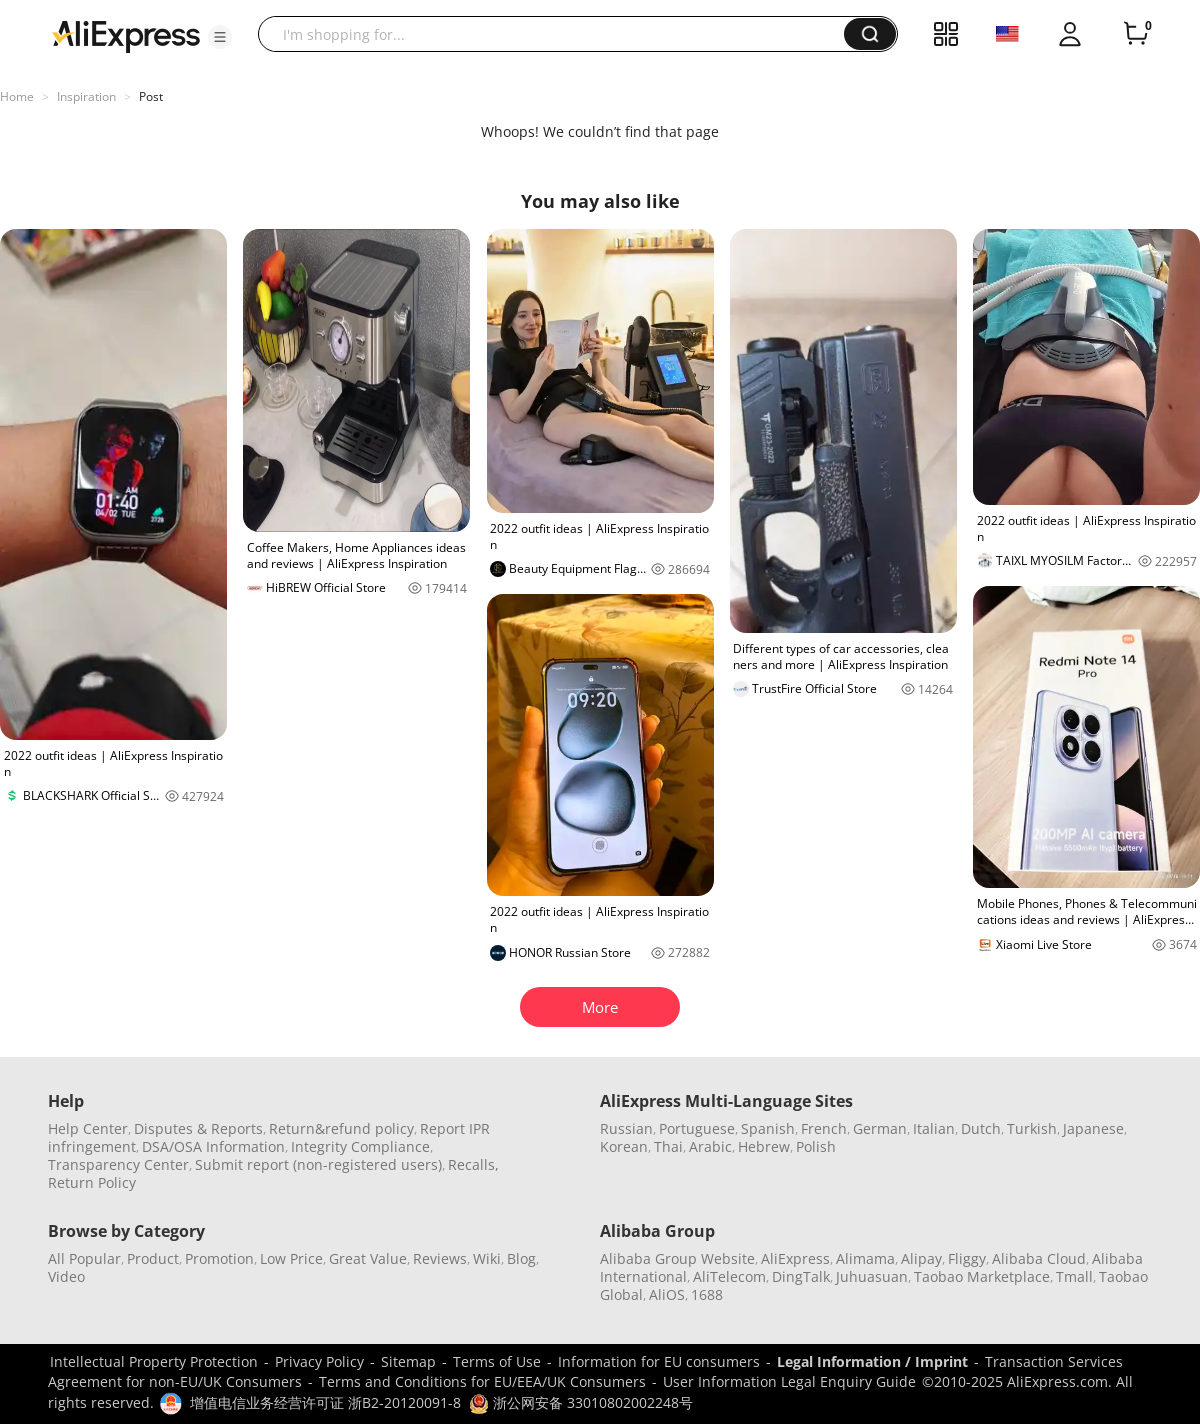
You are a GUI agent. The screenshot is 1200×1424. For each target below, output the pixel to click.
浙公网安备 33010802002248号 (581, 1402)
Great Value (368, 1258)
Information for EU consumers (659, 1361)
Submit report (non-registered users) (318, 1164)
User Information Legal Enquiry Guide (789, 1381)
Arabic (710, 1146)
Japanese (1093, 1128)
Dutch (981, 1128)
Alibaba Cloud (1039, 1258)
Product (153, 1258)
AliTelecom (729, 1276)
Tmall (1074, 1276)
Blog (521, 1258)
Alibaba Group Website (677, 1258)
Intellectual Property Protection (154, 1361)
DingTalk (801, 1276)
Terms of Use (497, 1361)
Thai (668, 1146)
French (824, 1128)
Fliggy (967, 1258)
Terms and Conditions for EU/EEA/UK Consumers (482, 1381)
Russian (626, 1128)
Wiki (487, 1258)
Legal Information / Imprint (872, 1361)
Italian (934, 1128)
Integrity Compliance (360, 1146)
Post (151, 96)
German (880, 1128)
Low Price (291, 1258)
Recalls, (473, 1164)
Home (17, 96)
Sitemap (408, 1361)
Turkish (1032, 1128)
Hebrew (764, 1146)
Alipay (921, 1258)
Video (66, 1276)
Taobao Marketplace (982, 1276)
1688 (707, 1294)
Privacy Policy (319, 1361)
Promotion (219, 1258)
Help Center (88, 1128)
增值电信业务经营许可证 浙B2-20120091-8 (325, 1402)
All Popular (84, 1258)
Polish (816, 1146)
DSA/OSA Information (213, 1146)
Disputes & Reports (198, 1128)
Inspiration (86, 96)
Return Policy (92, 1182)
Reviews (440, 1258)
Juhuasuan (872, 1276)
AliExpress (795, 1258)
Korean (624, 1146)
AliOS (667, 1294)
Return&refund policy (341, 1128)
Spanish (768, 1128)
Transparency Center (118, 1164)
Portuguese (697, 1128)
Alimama (865, 1258)
